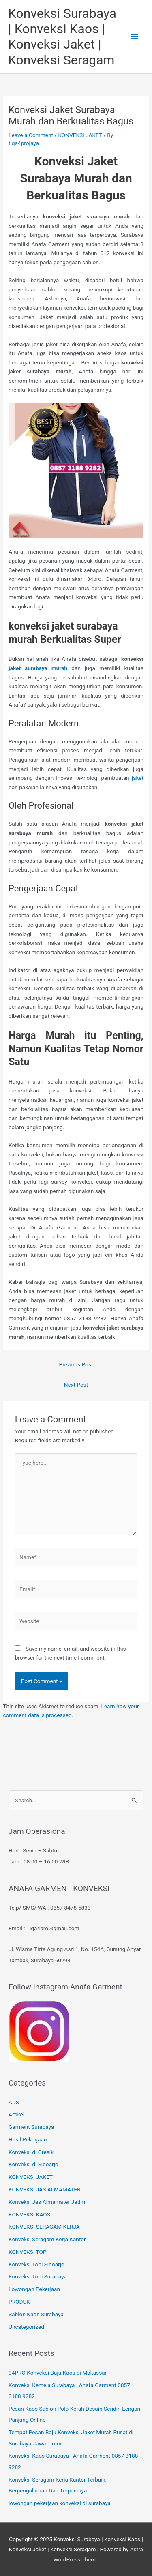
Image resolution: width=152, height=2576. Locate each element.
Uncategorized (26, 2326)
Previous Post (76, 1364)
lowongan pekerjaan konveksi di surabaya (60, 2503)
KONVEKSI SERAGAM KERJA (44, 2226)
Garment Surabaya (31, 2127)
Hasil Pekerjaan (28, 2139)
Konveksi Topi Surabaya (38, 2276)
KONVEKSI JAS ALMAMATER (44, 2189)
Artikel (16, 2114)
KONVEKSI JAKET (80, 135)
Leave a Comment (31, 135)
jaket (137, 778)
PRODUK (19, 2301)
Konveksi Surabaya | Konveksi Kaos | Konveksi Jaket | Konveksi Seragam (62, 37)
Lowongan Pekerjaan (34, 2289)
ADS (14, 2102)
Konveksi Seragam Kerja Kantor (47, 2239)
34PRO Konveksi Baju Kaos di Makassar (58, 2372)
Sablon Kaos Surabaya (36, 2314)
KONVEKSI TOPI (28, 2251)
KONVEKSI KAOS (29, 2214)
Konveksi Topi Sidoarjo (36, 2264)
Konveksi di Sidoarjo (33, 2164)
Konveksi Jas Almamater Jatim (47, 2202)
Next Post (76, 1384)
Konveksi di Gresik (31, 2152)
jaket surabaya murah (40, 668)
